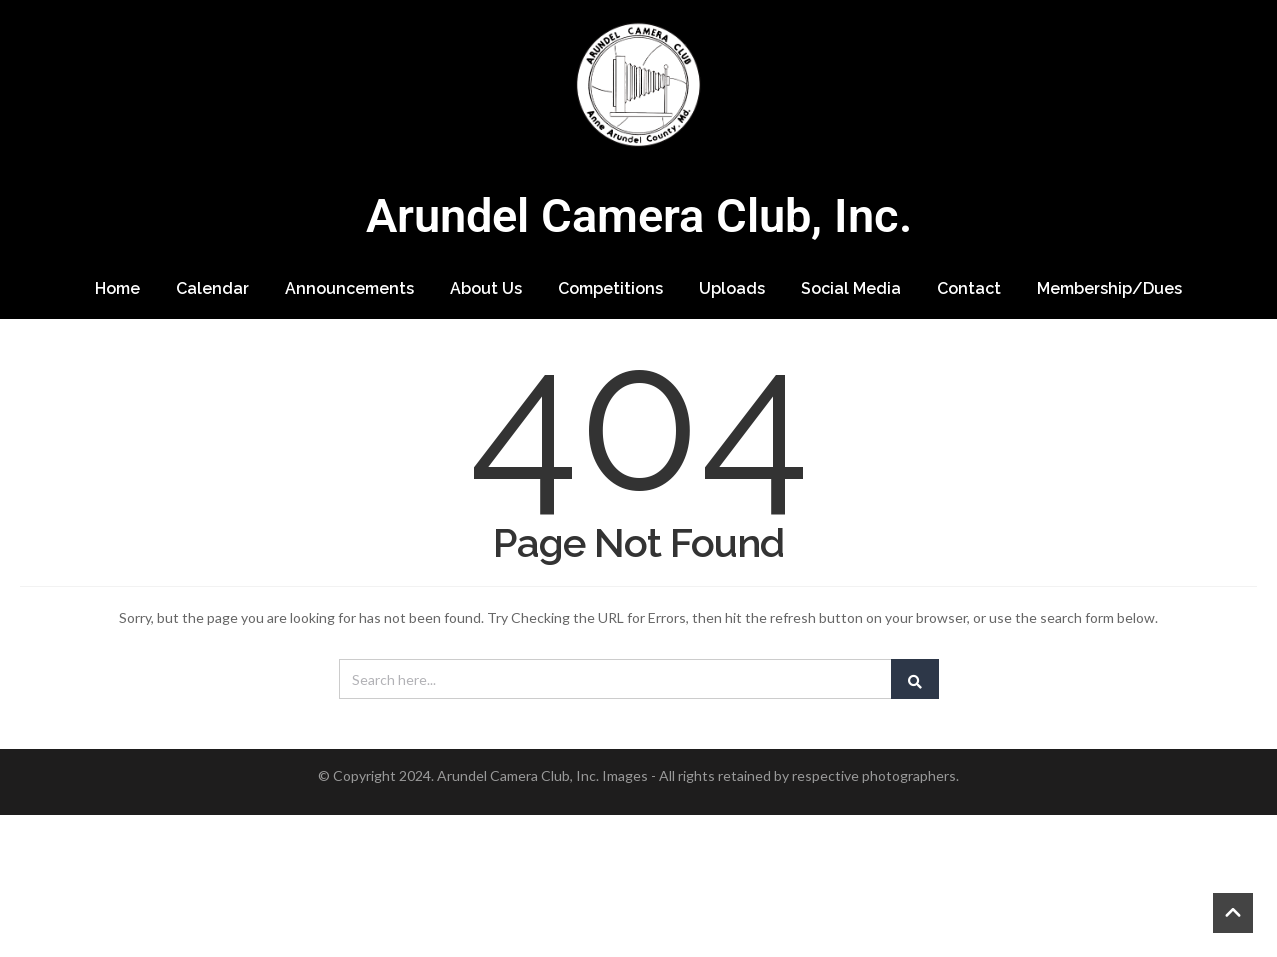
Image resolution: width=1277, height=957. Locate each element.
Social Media (851, 288)
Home (117, 288)
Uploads (732, 288)
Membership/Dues (1109, 288)
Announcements (349, 288)
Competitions (610, 288)
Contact (969, 288)
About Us (486, 288)
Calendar (212, 288)
